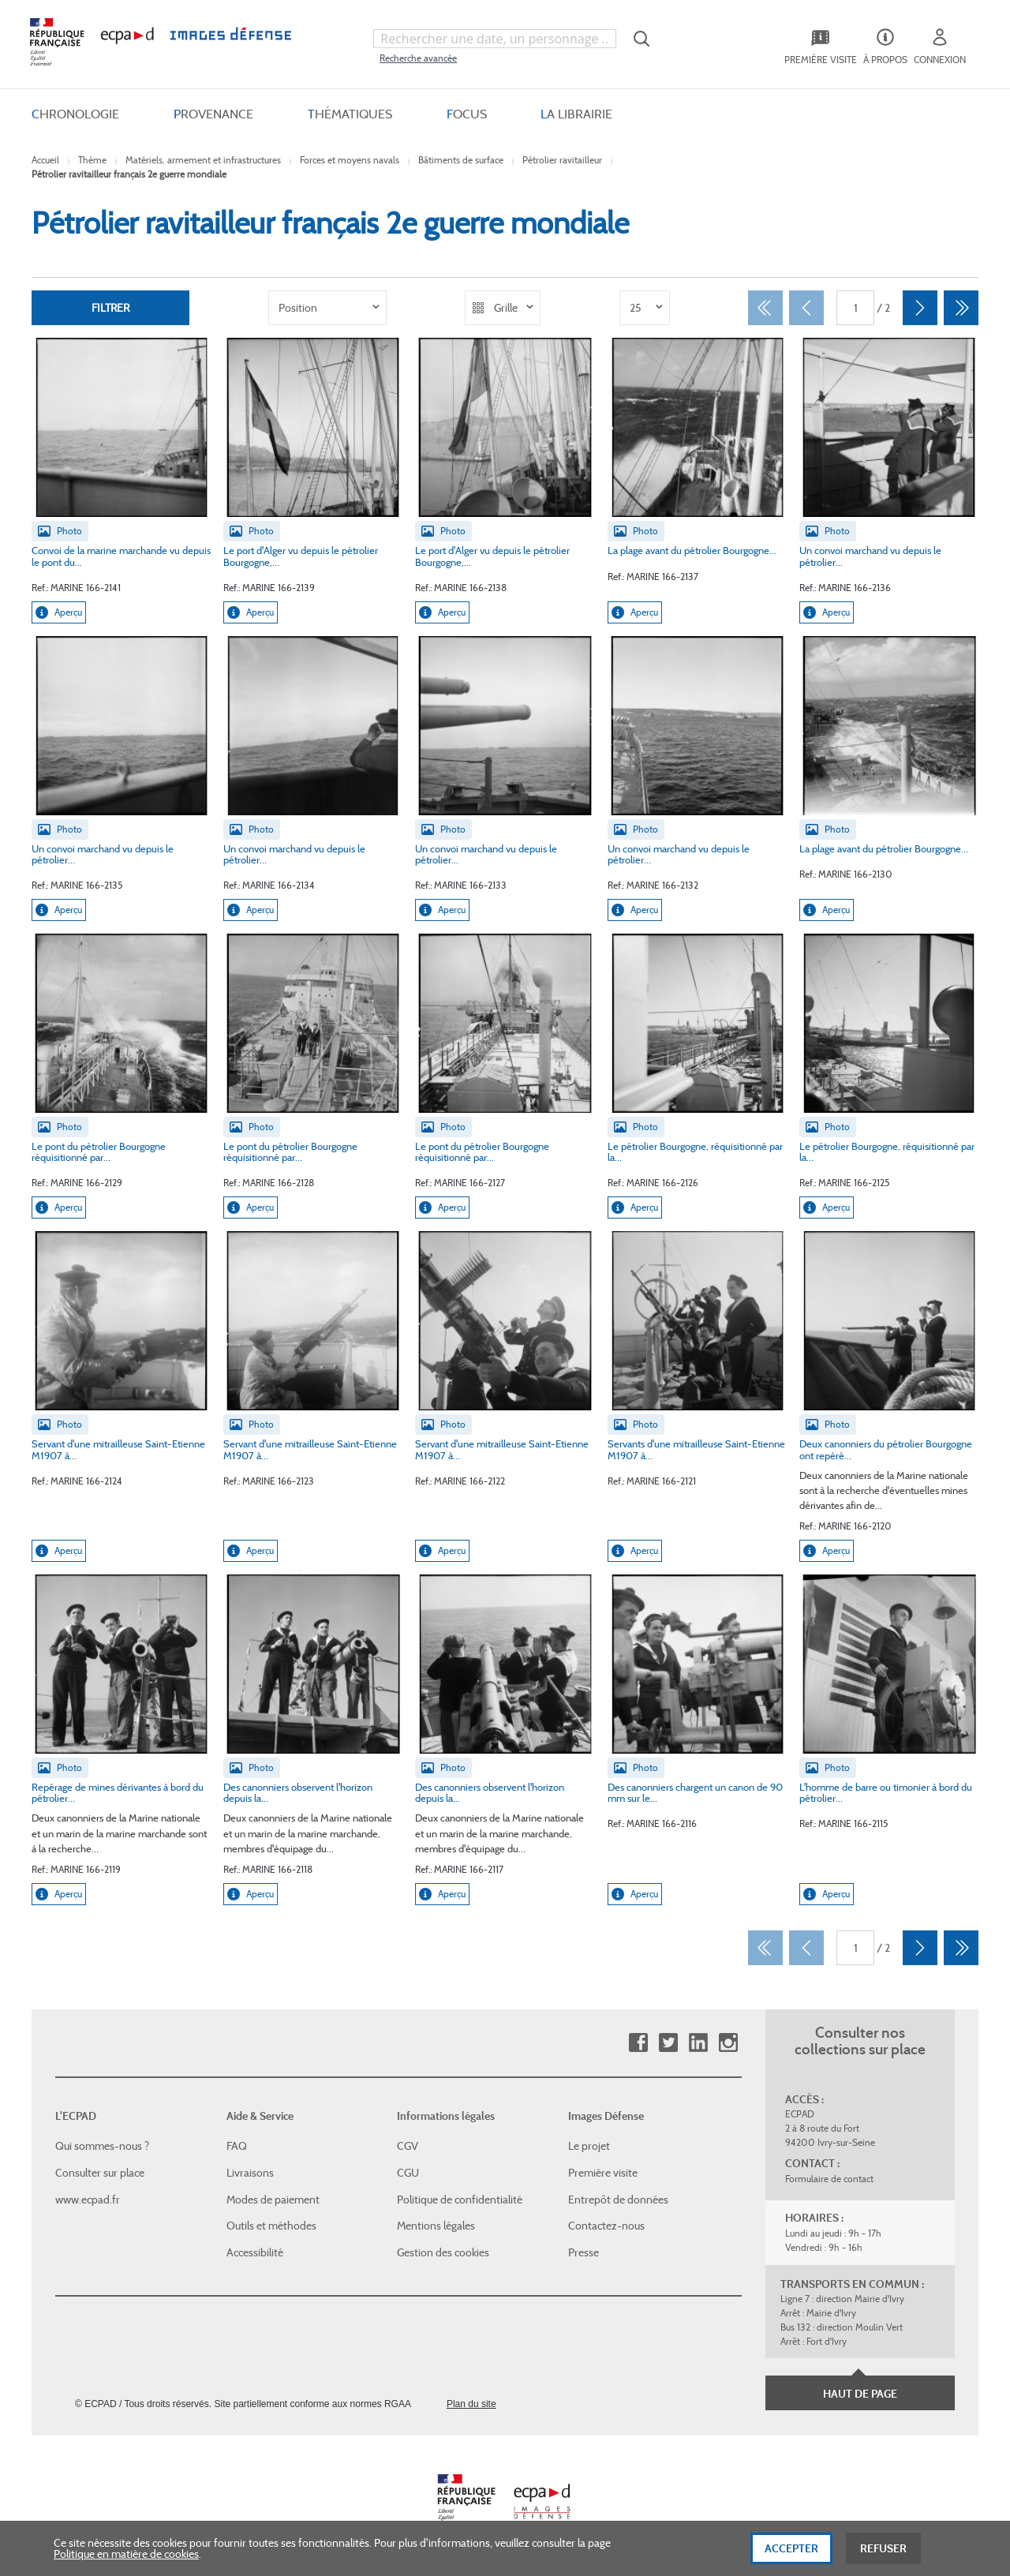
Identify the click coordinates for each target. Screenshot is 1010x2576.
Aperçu (59, 612)
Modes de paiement (273, 2199)
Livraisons (250, 2173)
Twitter (668, 2043)
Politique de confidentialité (459, 2199)
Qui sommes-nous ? (102, 2146)
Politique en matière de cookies (126, 2560)
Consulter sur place (99, 2173)
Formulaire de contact (829, 2179)
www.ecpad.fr (87, 2199)
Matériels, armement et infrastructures (203, 160)
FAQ (236, 2146)
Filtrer (110, 308)
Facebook (638, 2043)
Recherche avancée (418, 58)
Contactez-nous (606, 2225)
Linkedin (698, 2043)
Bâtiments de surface (460, 160)
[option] (327, 307)
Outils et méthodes (271, 2225)
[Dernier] (961, 307)
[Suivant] (920, 307)
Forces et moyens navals (349, 160)
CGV (407, 2146)
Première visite (603, 2173)
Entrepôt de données (618, 2199)
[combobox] (494, 38)
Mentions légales (436, 2225)
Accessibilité (254, 2252)
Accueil (45, 160)
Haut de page (860, 2394)
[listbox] (327, 307)
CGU (408, 2173)
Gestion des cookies (443, 2252)
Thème (92, 160)
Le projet (589, 2146)
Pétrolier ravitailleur (562, 160)
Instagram (728, 2043)
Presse (583, 2252)
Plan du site (471, 2403)
